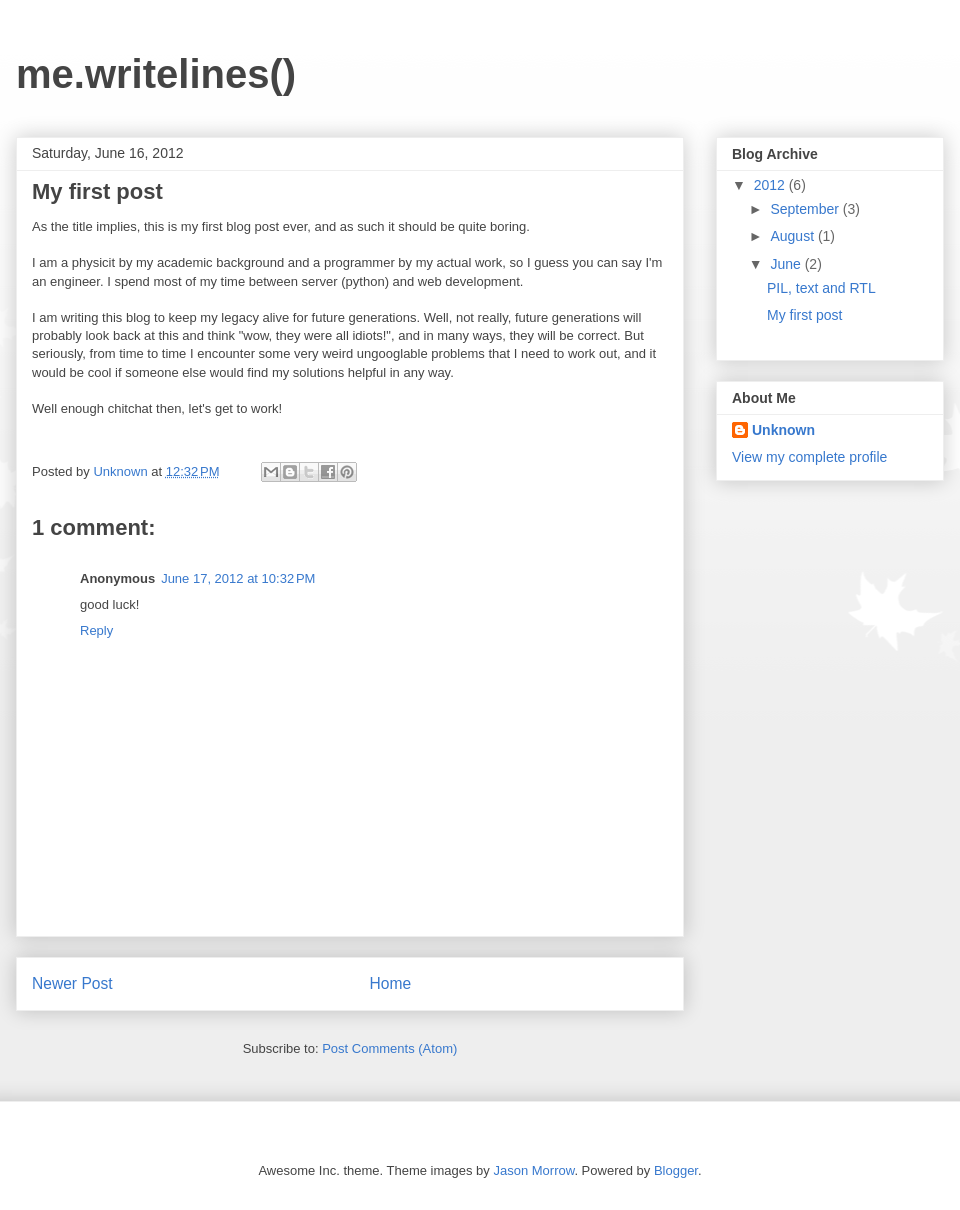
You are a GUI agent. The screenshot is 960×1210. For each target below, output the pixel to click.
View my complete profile (809, 457)
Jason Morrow (533, 1170)
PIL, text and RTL (821, 288)
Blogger (676, 1170)
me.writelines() (156, 74)
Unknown (122, 471)
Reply (96, 630)
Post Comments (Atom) (389, 1048)
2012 (771, 185)
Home (391, 983)
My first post (804, 315)
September (806, 209)
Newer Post (72, 983)
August (793, 236)
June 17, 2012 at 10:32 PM (238, 578)
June (787, 264)
